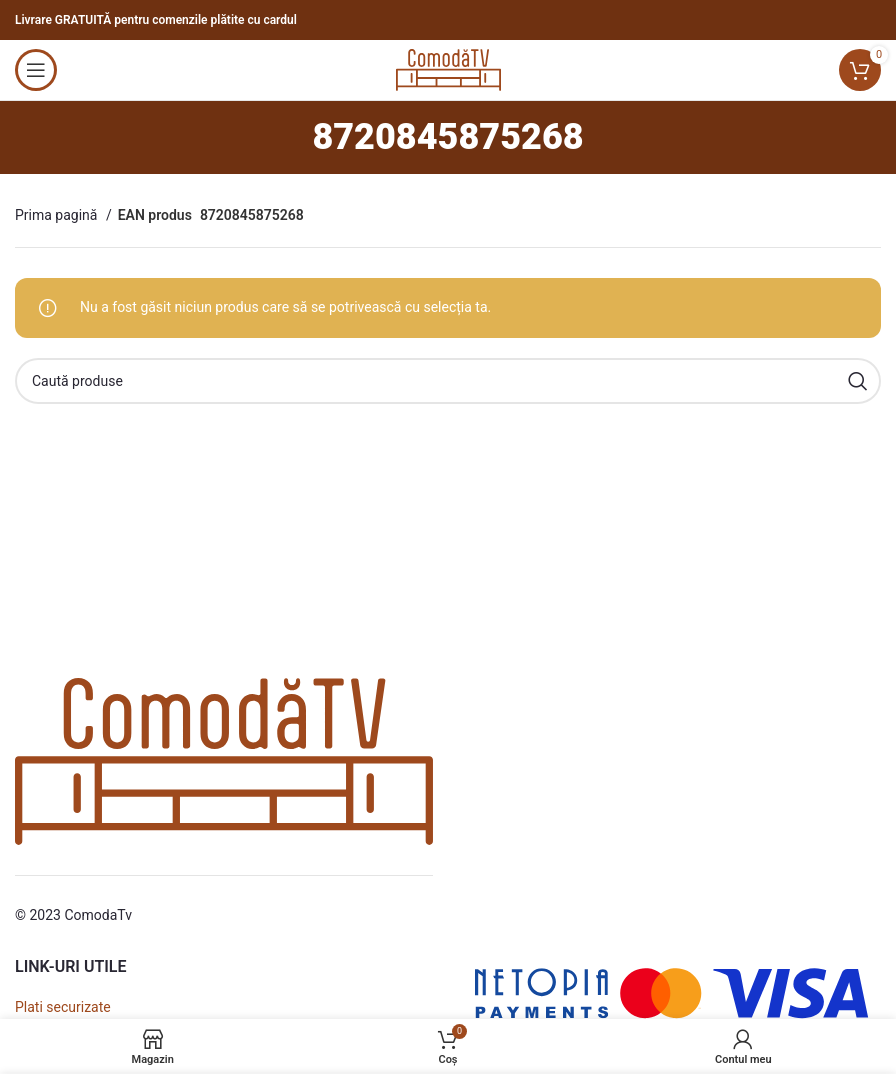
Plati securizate (63, 1007)
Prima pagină (58, 215)
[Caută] (448, 381)
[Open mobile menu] (36, 70)
